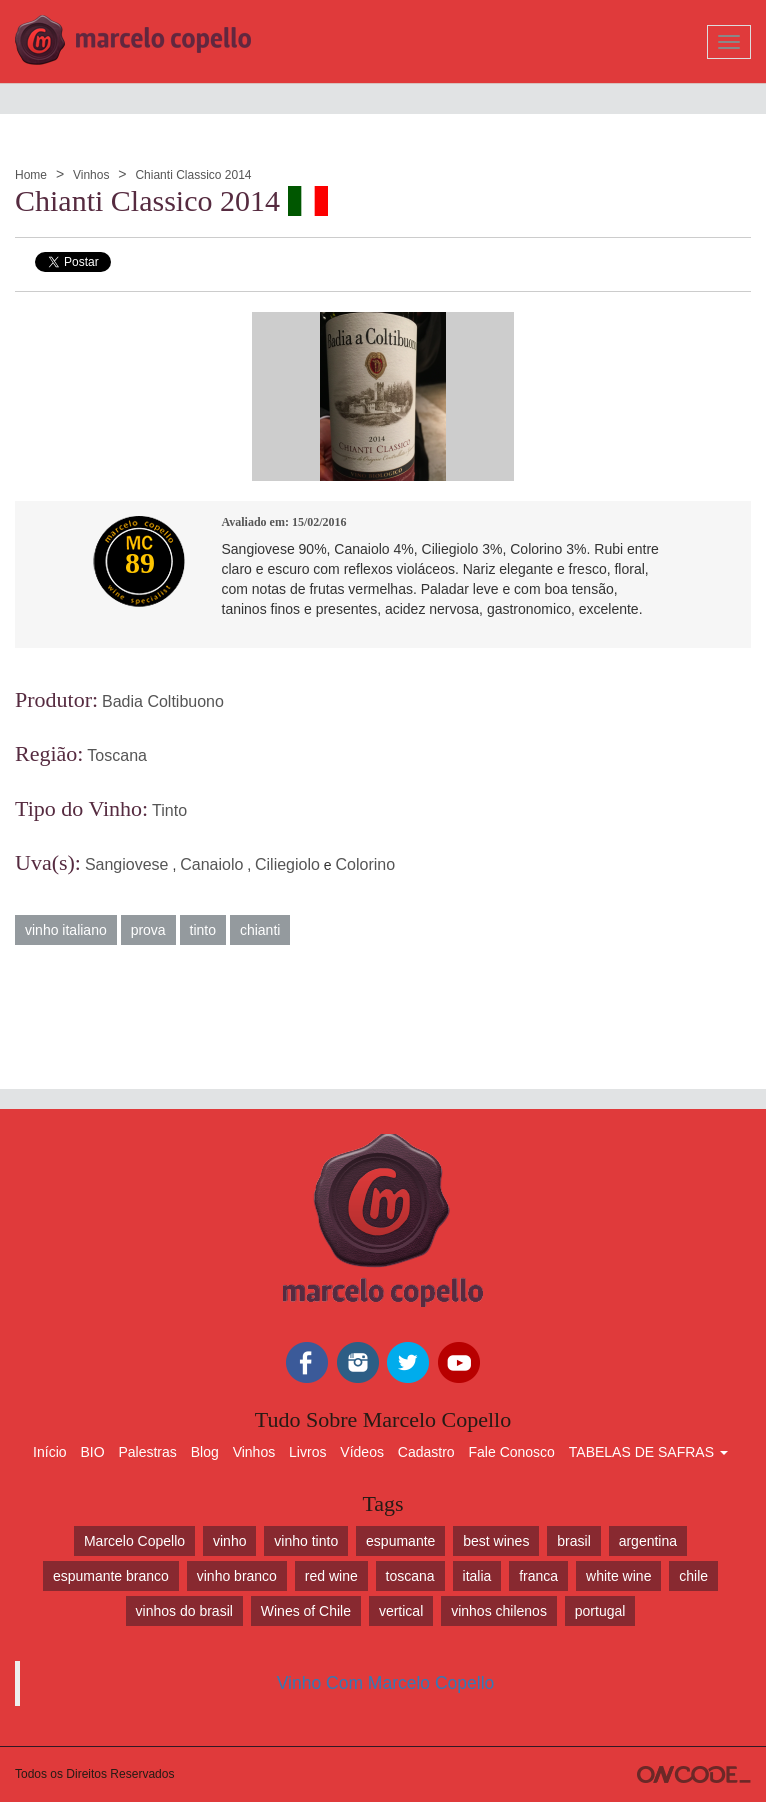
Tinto (169, 810)
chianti (260, 930)
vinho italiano (66, 930)
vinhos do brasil (184, 1611)
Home (31, 175)
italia (477, 1576)
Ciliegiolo (287, 864)
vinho (229, 1541)
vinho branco (237, 1576)
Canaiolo (211, 864)
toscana (410, 1576)
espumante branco (111, 1576)
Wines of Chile (306, 1611)
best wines (496, 1541)
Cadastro (426, 1452)
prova (148, 930)
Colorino (366, 864)
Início (49, 1452)
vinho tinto (306, 1541)
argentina (648, 1541)
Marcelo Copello (134, 1541)
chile (693, 1576)
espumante (400, 1541)
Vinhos (91, 175)
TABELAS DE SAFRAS (648, 1452)
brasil (573, 1541)
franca (538, 1576)
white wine (618, 1576)
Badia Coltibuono (163, 701)
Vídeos (362, 1452)
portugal (600, 1611)
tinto (203, 930)
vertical (401, 1611)
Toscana (117, 755)
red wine (331, 1576)
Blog (205, 1452)
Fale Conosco (512, 1452)
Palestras (147, 1452)
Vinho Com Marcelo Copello (386, 1683)
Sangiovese (127, 864)
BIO (92, 1452)
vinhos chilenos (499, 1611)
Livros (307, 1452)
